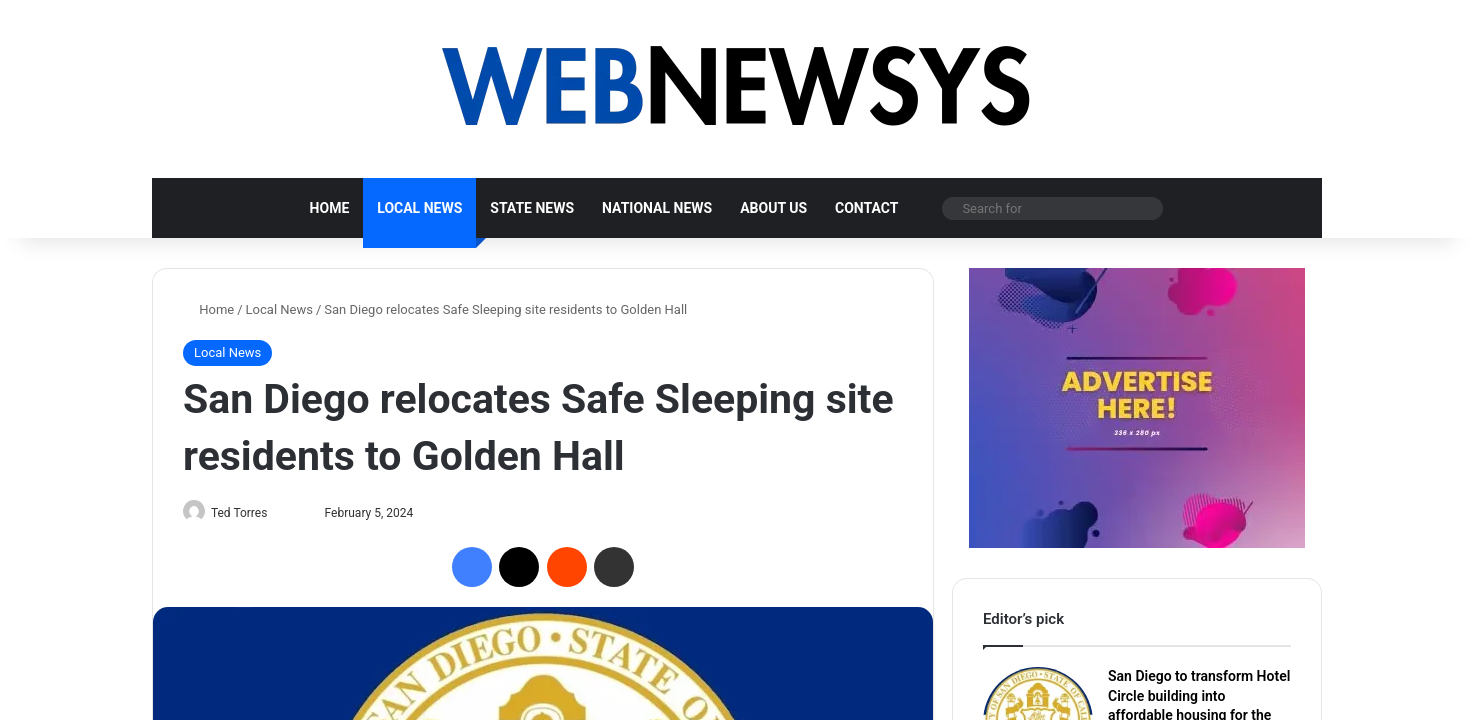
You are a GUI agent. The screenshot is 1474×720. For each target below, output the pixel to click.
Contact (866, 208)
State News (532, 208)
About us (773, 208)
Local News (419, 208)
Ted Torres (247, 513)
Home (330, 208)
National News (657, 208)
